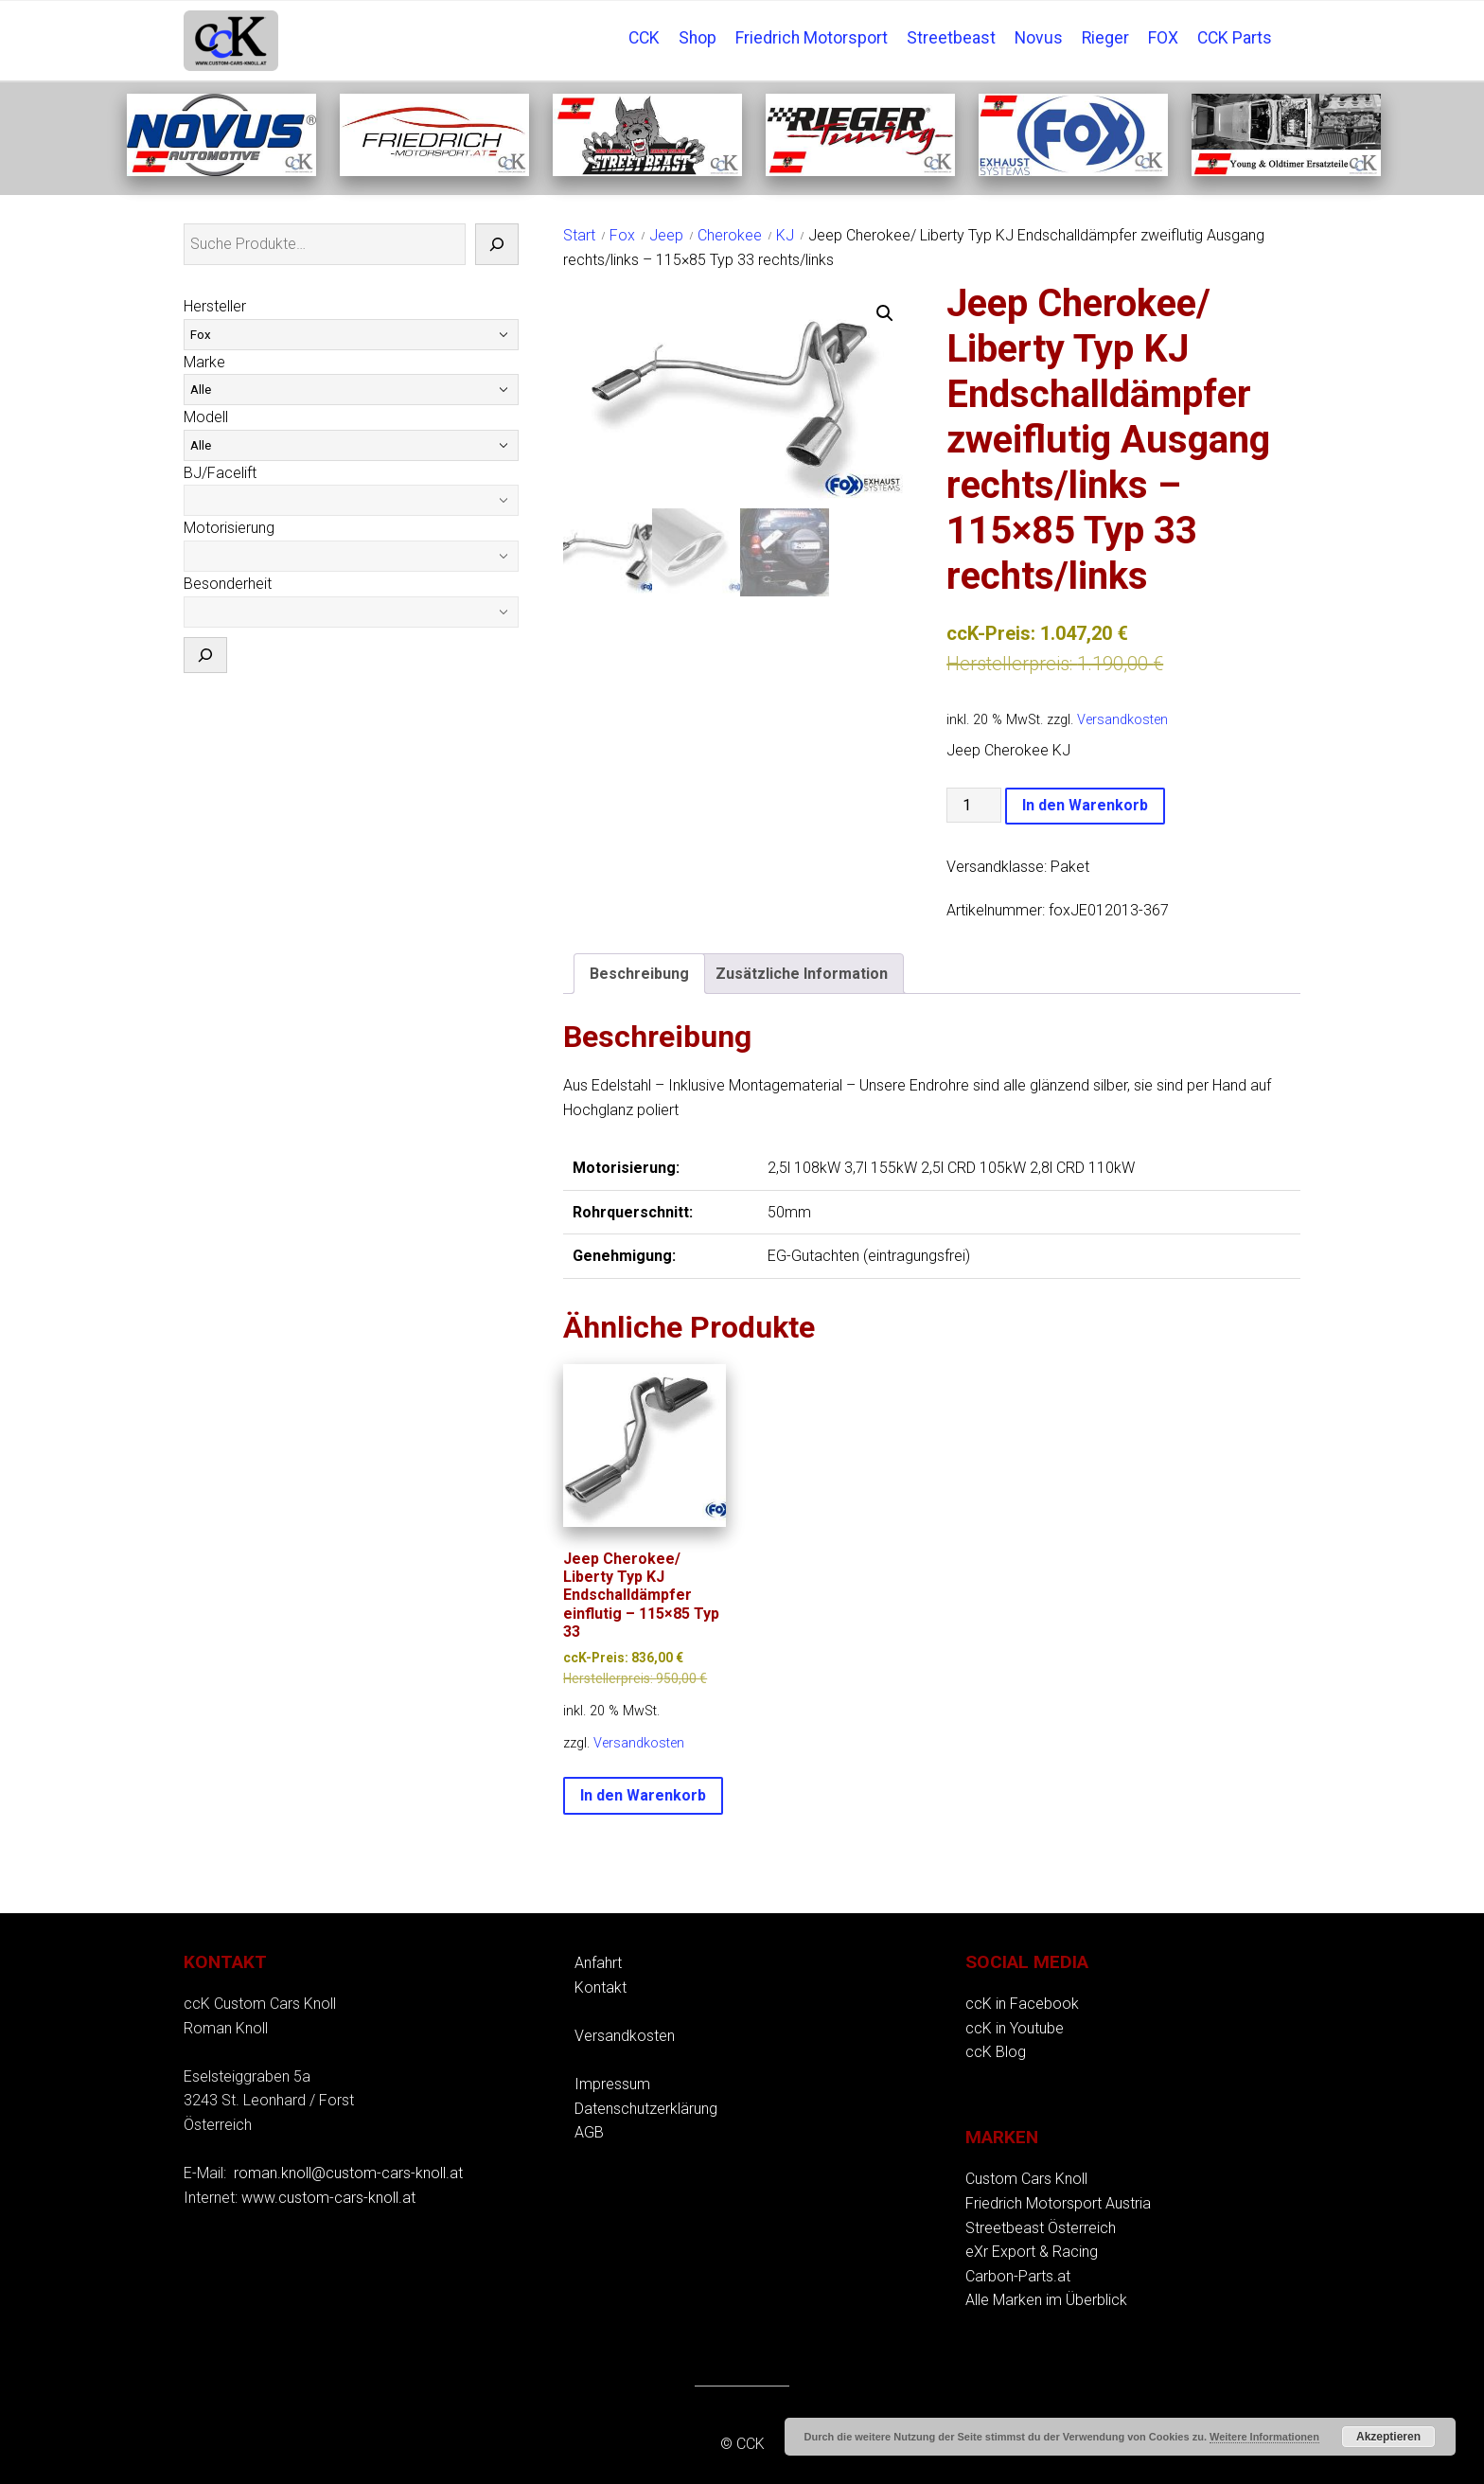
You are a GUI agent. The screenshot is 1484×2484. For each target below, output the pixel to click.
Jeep (666, 235)
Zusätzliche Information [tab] (802, 974)
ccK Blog (995, 2052)
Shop (697, 37)
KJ (785, 235)
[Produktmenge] (973, 805)
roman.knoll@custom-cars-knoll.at (348, 2173)
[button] (885, 313)
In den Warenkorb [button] (643, 1795)
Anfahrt (598, 1963)
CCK (644, 37)
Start (579, 235)
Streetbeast (951, 37)
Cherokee (730, 235)
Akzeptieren (1388, 2436)
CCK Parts (1234, 37)
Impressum (612, 2084)
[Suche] (497, 244)
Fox (622, 235)
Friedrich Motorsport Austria (1058, 2203)
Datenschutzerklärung (645, 2109)
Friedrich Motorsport (811, 37)
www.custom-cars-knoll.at (328, 2198)
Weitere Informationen (1264, 2436)
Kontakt (600, 1987)
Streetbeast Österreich (1040, 2228)
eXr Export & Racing (1031, 2252)
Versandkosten (1122, 720)
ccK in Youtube (1014, 2028)
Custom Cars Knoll (1026, 2179)
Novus (1039, 37)
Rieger (1105, 37)
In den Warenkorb (1085, 805)
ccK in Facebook (1022, 2004)
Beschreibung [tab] (639, 974)
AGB (589, 2132)
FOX (1163, 37)
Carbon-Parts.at (1017, 2276)
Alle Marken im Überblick (1046, 2300)
